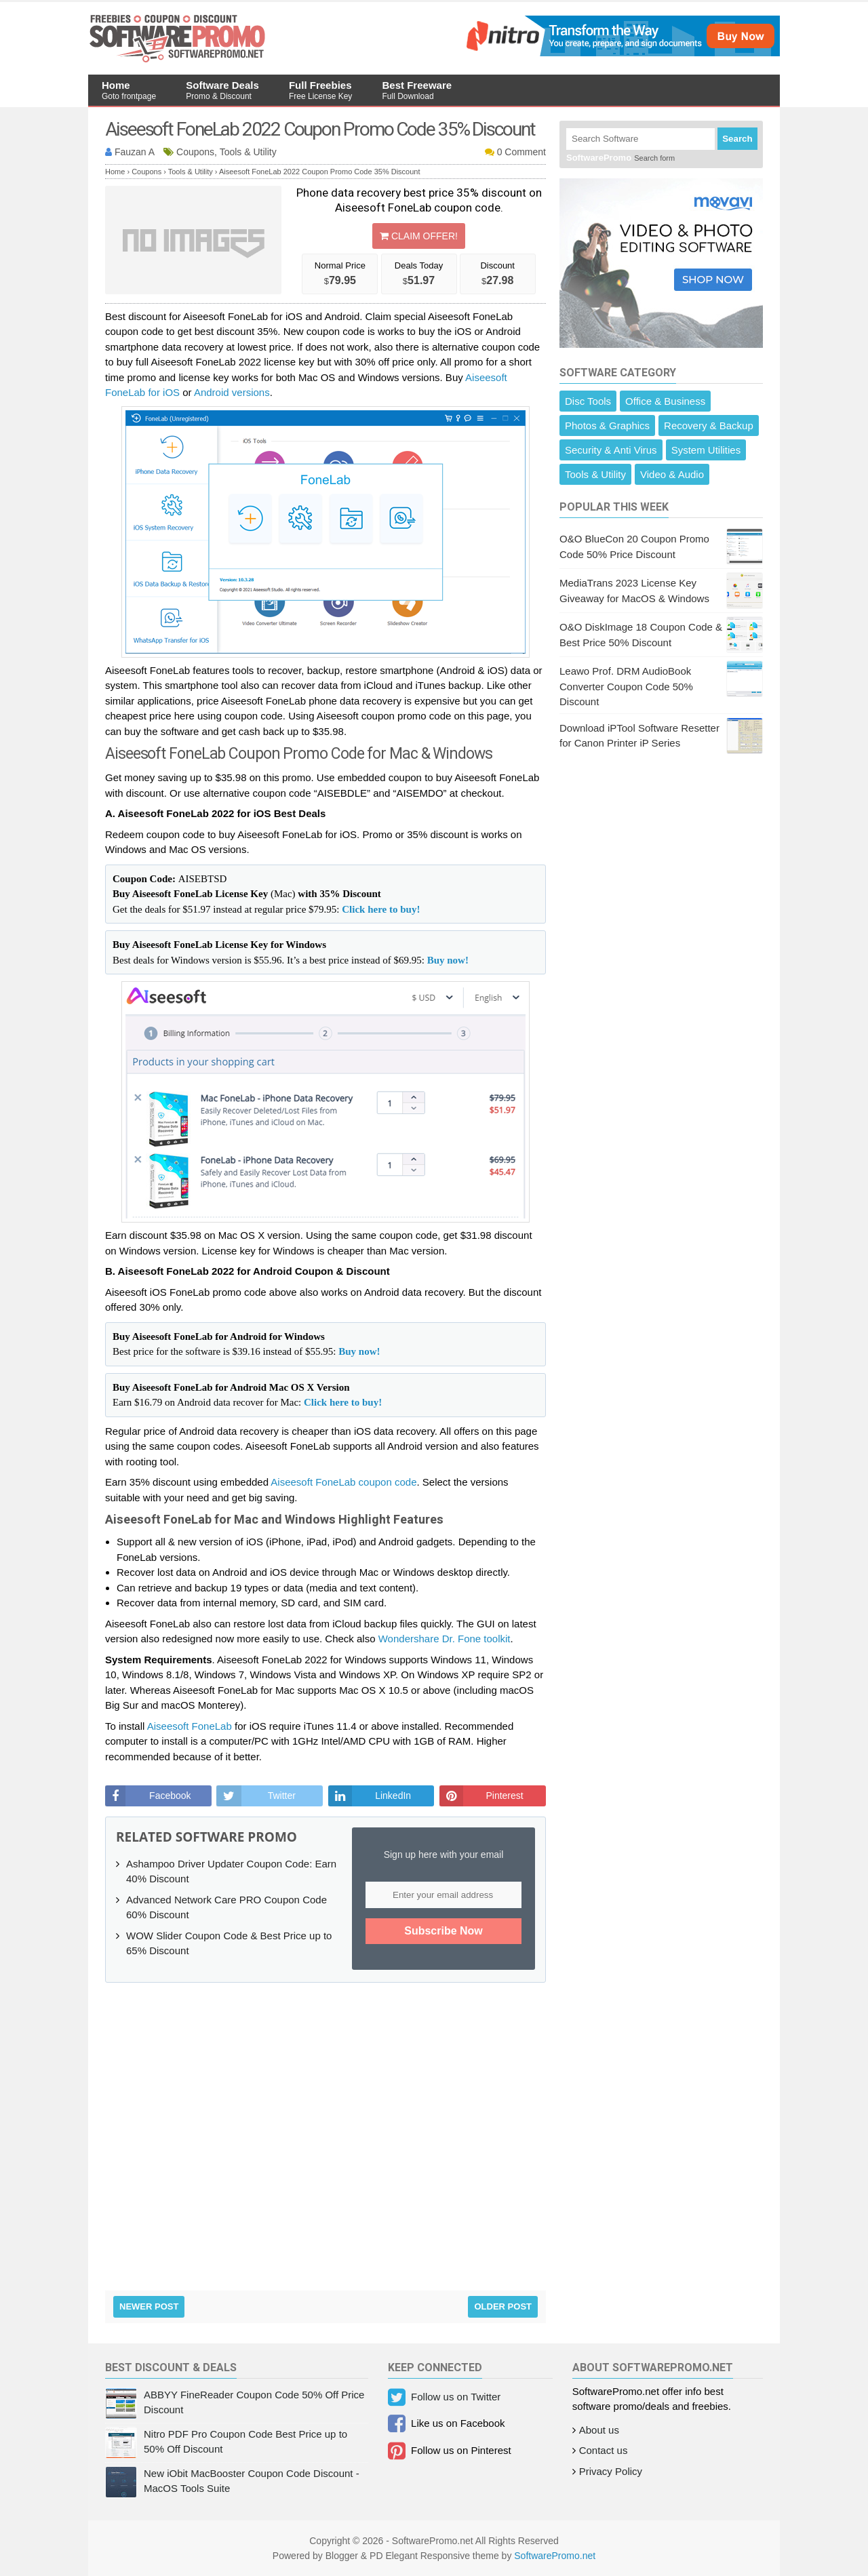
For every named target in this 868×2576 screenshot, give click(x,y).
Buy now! (448, 960)
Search (737, 139)
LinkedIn (393, 1795)
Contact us (603, 2450)
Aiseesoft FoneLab (189, 1726)
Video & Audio (672, 474)
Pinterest (504, 1795)
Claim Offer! (419, 236)
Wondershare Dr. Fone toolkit (444, 1638)
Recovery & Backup (708, 425)
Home (129, 90)
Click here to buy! (381, 909)
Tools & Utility (595, 474)
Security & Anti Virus (611, 450)
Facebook (170, 1795)
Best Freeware (417, 90)
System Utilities (706, 450)
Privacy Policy (610, 2471)
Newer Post (148, 2306)
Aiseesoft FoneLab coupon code (343, 1482)
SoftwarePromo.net (554, 2555)
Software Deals (222, 90)
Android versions (232, 392)
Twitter (282, 1795)
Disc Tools (588, 401)
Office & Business (665, 401)
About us (599, 2430)
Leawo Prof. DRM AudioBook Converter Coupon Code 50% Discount (626, 686)
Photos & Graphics (607, 425)
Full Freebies (320, 90)
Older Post (503, 2306)
